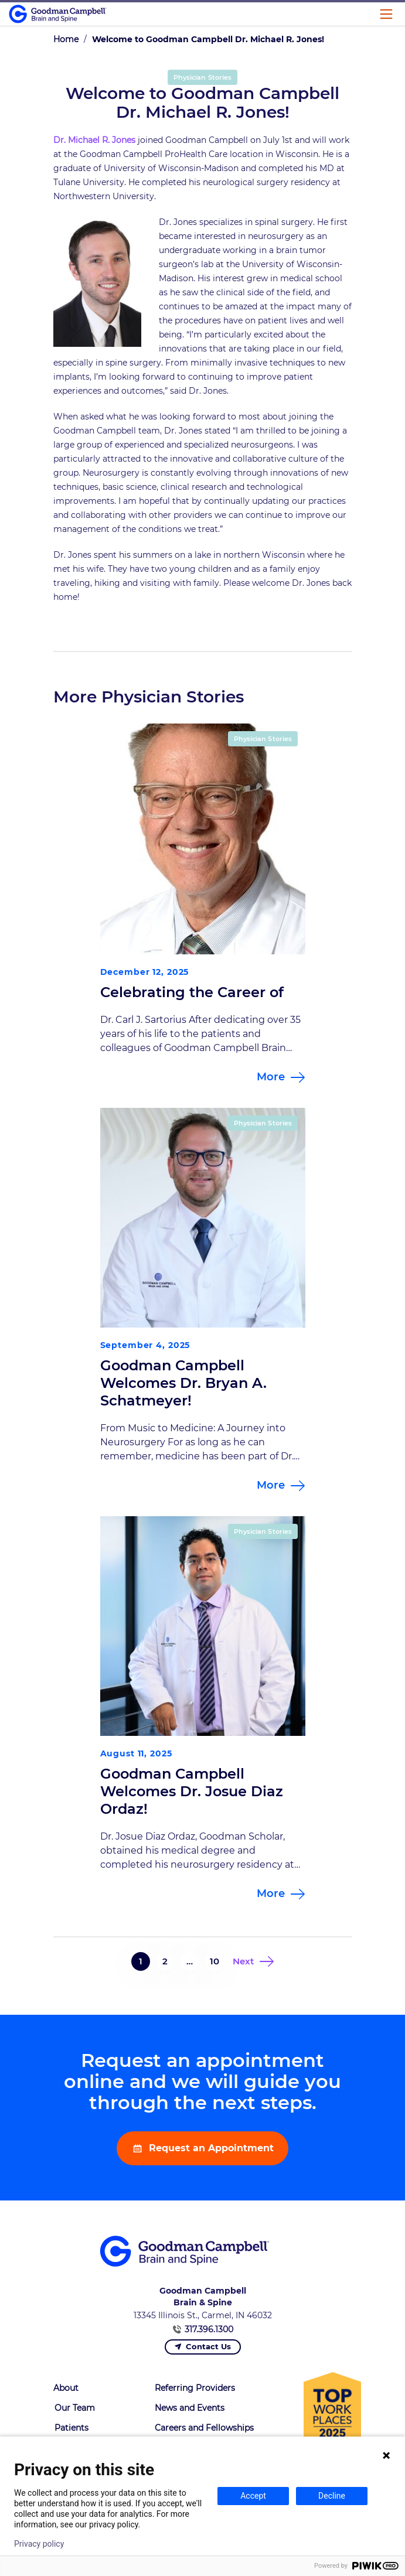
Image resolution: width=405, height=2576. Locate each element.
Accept (253, 2495)
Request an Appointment (210, 2148)
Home (66, 39)
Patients (72, 2428)
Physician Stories (202, 77)
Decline (331, 2495)
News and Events (189, 2408)
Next (243, 1961)
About (66, 2388)
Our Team (75, 2408)
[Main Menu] (386, 14)
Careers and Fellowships (204, 2428)
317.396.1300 (209, 2329)
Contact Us (208, 2346)
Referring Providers (195, 2388)
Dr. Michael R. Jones (94, 140)
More (271, 1076)
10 (214, 1961)
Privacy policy (39, 2543)
